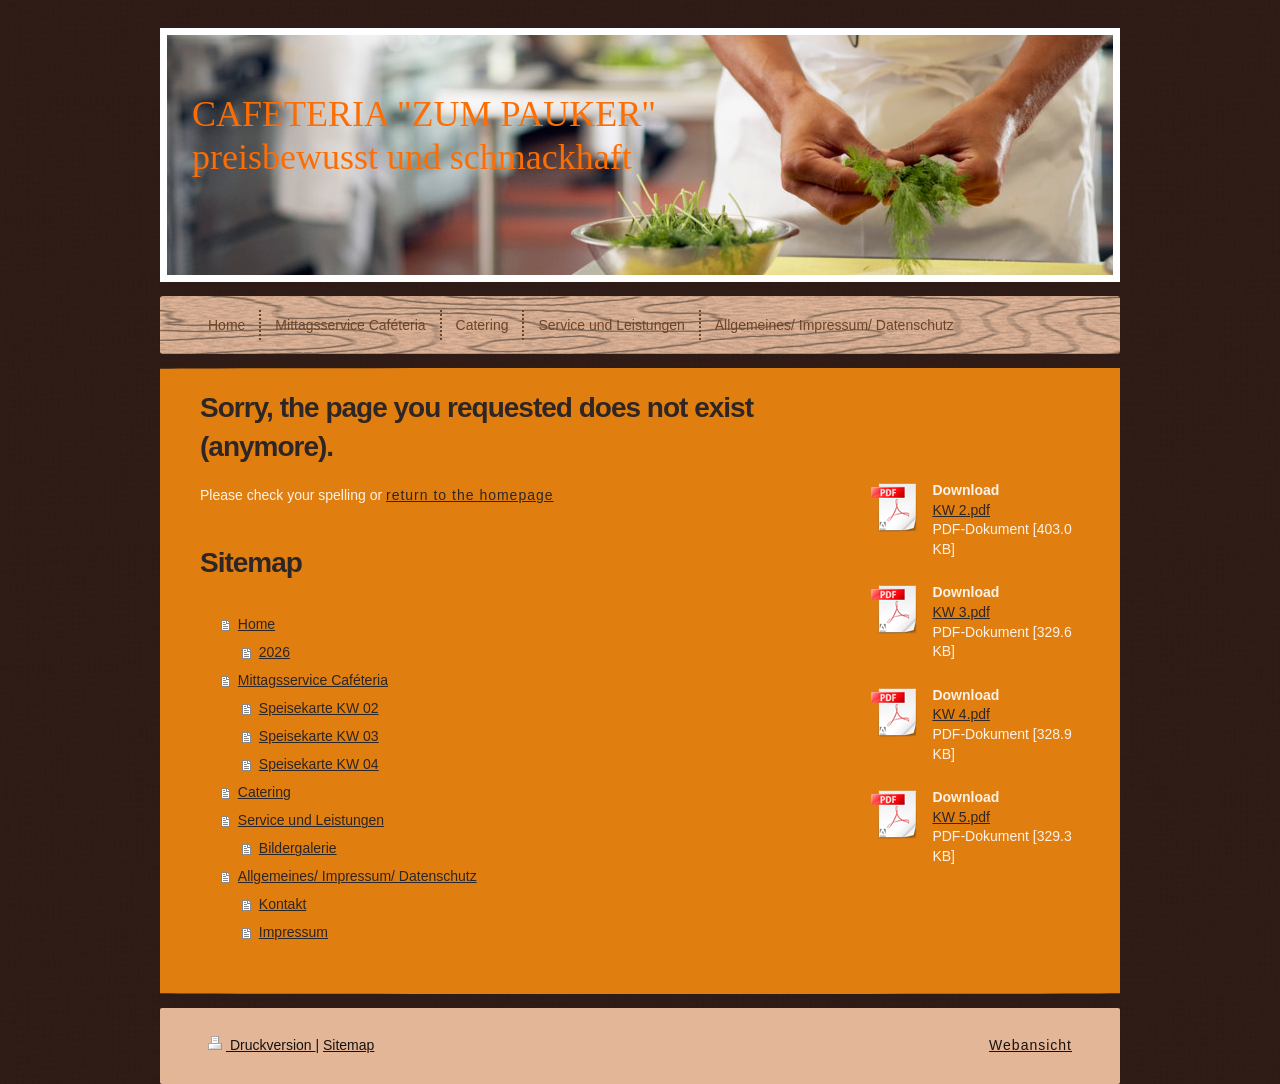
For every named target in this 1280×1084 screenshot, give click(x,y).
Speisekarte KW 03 (319, 736)
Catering (264, 792)
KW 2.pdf (961, 510)
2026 (274, 652)
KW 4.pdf (961, 714)
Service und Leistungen (311, 820)
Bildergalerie (298, 848)
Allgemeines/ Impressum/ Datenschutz (357, 876)
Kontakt (282, 904)
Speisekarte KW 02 (319, 708)
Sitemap (348, 1045)
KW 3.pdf (961, 612)
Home (256, 624)
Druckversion (261, 1045)
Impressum (293, 932)
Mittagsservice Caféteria (313, 680)
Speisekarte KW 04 (319, 764)
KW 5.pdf (961, 817)
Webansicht (1030, 1045)
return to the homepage (470, 495)
